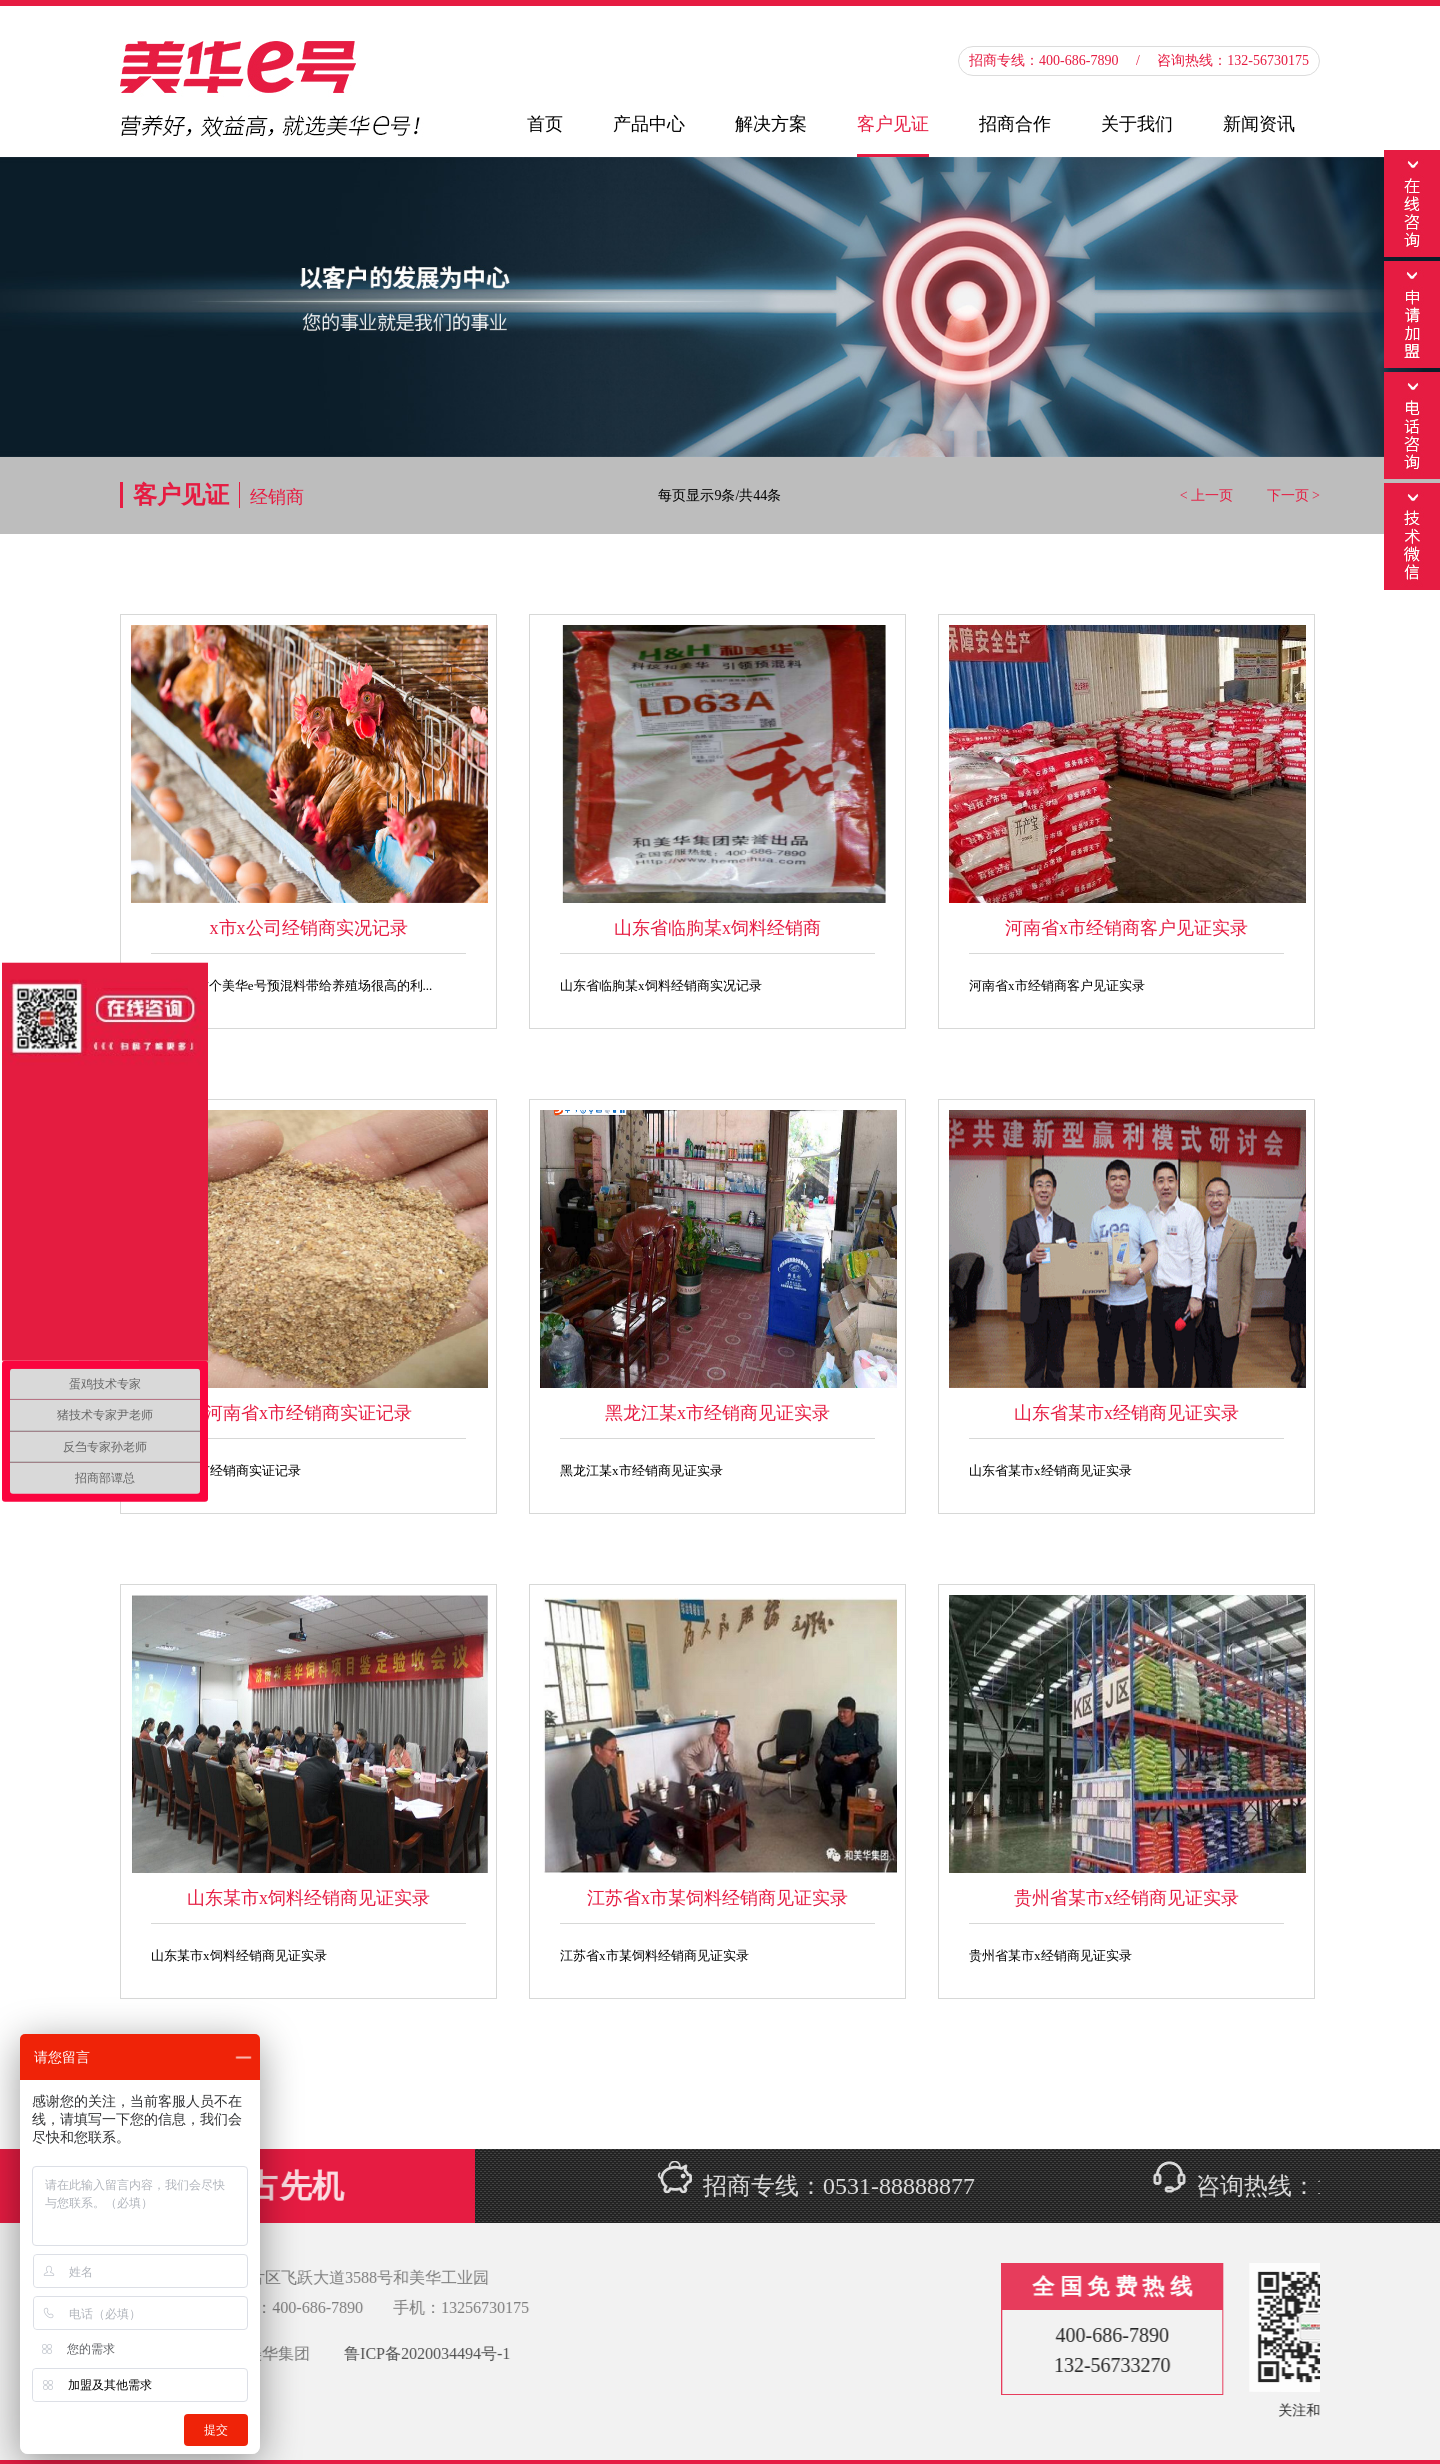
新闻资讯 (1259, 124)
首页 (545, 124)
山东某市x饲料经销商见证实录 (308, 1898)
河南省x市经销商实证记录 (308, 1413)
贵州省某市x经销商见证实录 (1126, 1898)
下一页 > (1293, 495)
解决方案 (771, 124)
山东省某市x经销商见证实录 (1126, 1413)
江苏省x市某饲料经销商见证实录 (717, 1898)
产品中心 (649, 124)
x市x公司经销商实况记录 (309, 928)
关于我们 (1137, 124)
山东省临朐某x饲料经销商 (717, 928)
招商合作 (1015, 124)
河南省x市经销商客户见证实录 (1126, 928)
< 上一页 (1206, 495)
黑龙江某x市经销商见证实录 (717, 1413)
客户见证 (893, 124)
